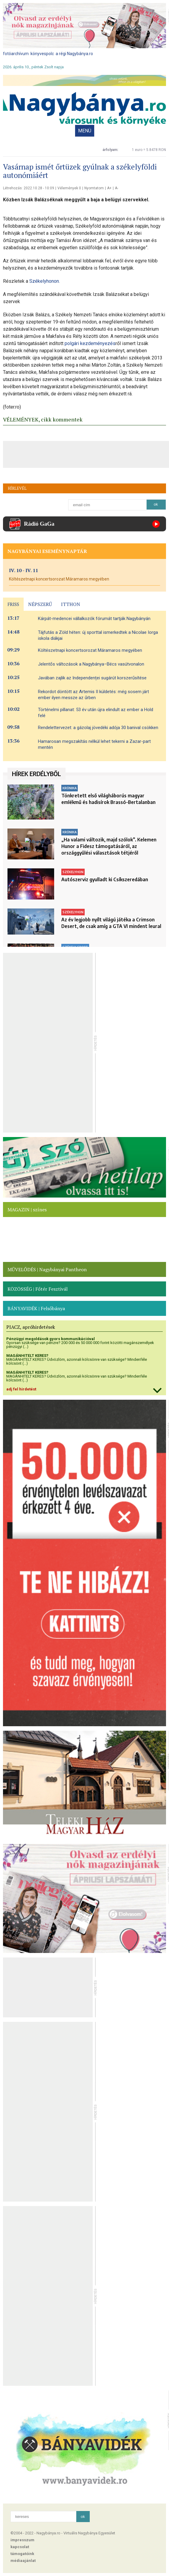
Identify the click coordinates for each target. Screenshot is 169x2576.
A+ (109, 188)
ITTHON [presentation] (70, 604)
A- (116, 188)
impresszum (22, 2540)
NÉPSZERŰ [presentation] (40, 604)
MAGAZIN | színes (27, 1209)
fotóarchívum (16, 54)
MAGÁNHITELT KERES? (27, 1355)
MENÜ (84, 131)
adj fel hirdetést (21, 1389)
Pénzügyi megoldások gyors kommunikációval (50, 1339)
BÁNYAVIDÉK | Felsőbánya (36, 1308)
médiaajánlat (23, 2561)
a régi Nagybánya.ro (74, 54)
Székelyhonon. (44, 281)
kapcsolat (19, 2547)
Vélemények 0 (69, 188)
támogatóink (22, 2554)
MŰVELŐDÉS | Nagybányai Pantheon (47, 1269)
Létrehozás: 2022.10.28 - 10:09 (28, 188)
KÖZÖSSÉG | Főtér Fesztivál (37, 1289)
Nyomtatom (94, 188)
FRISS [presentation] (13, 604)
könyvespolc (42, 54)
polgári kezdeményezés (90, 343)
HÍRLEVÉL (17, 488)
